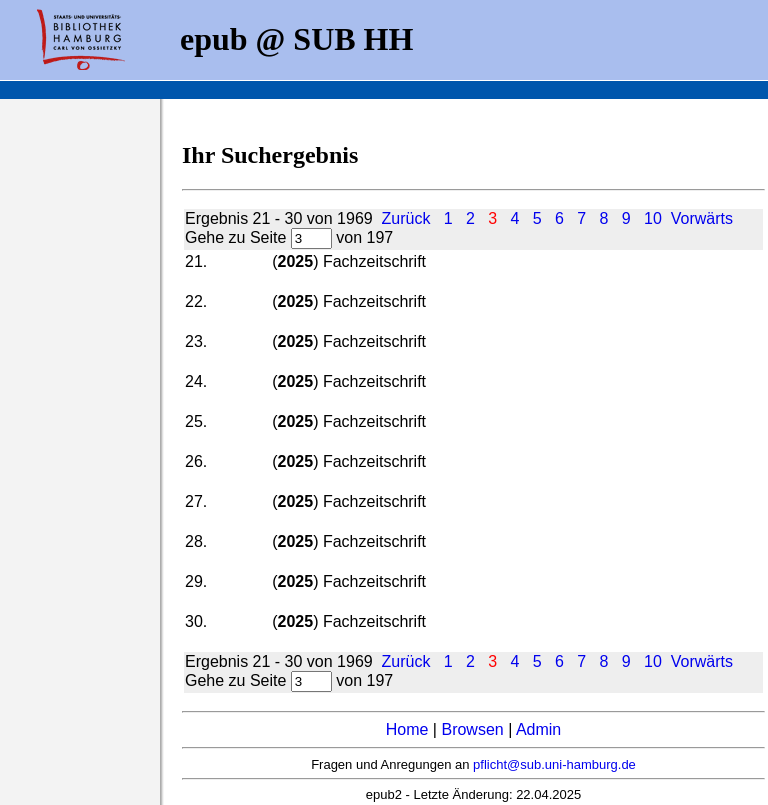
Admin (538, 729)
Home (407, 729)
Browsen (472, 729)
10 (653, 218)
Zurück (406, 218)
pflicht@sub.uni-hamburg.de (554, 764)
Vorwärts (702, 218)
